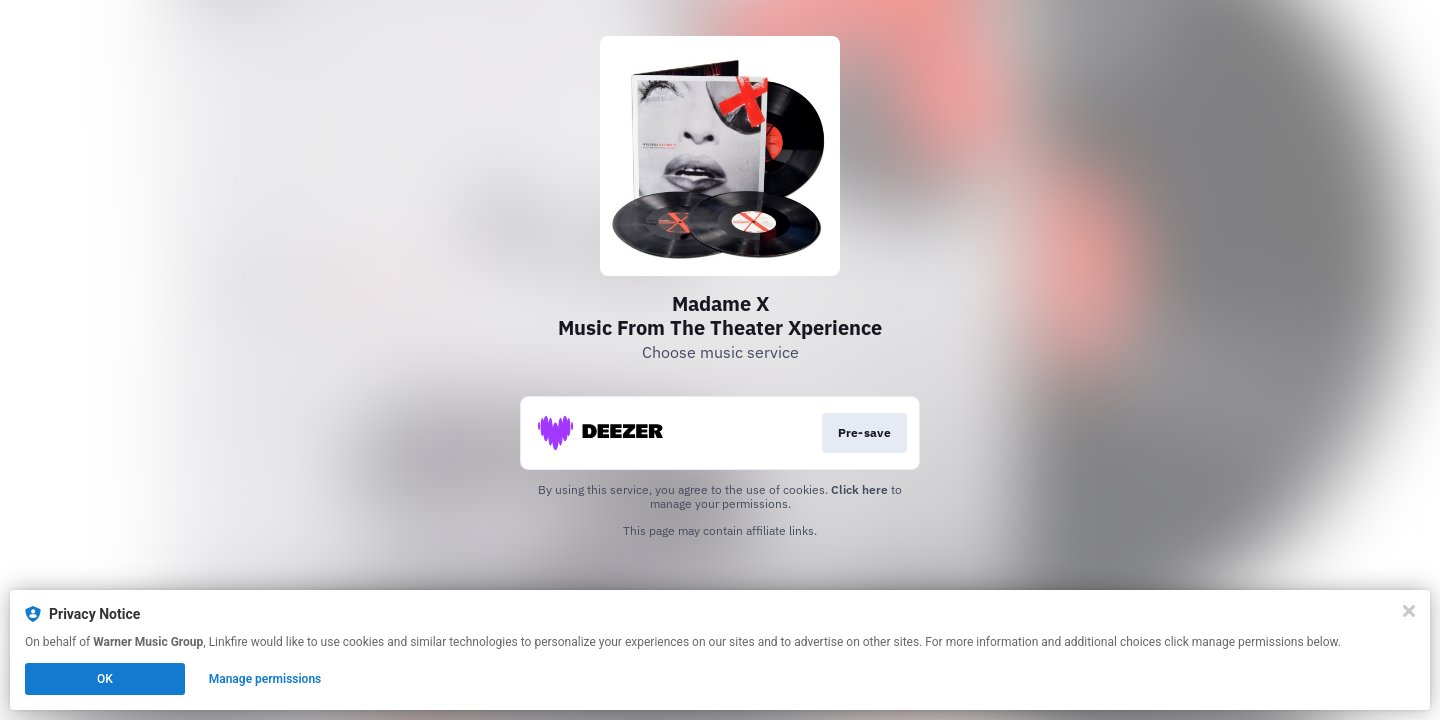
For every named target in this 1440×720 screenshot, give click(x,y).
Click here (859, 489)
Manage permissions (265, 679)
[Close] (1409, 611)
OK (105, 679)
